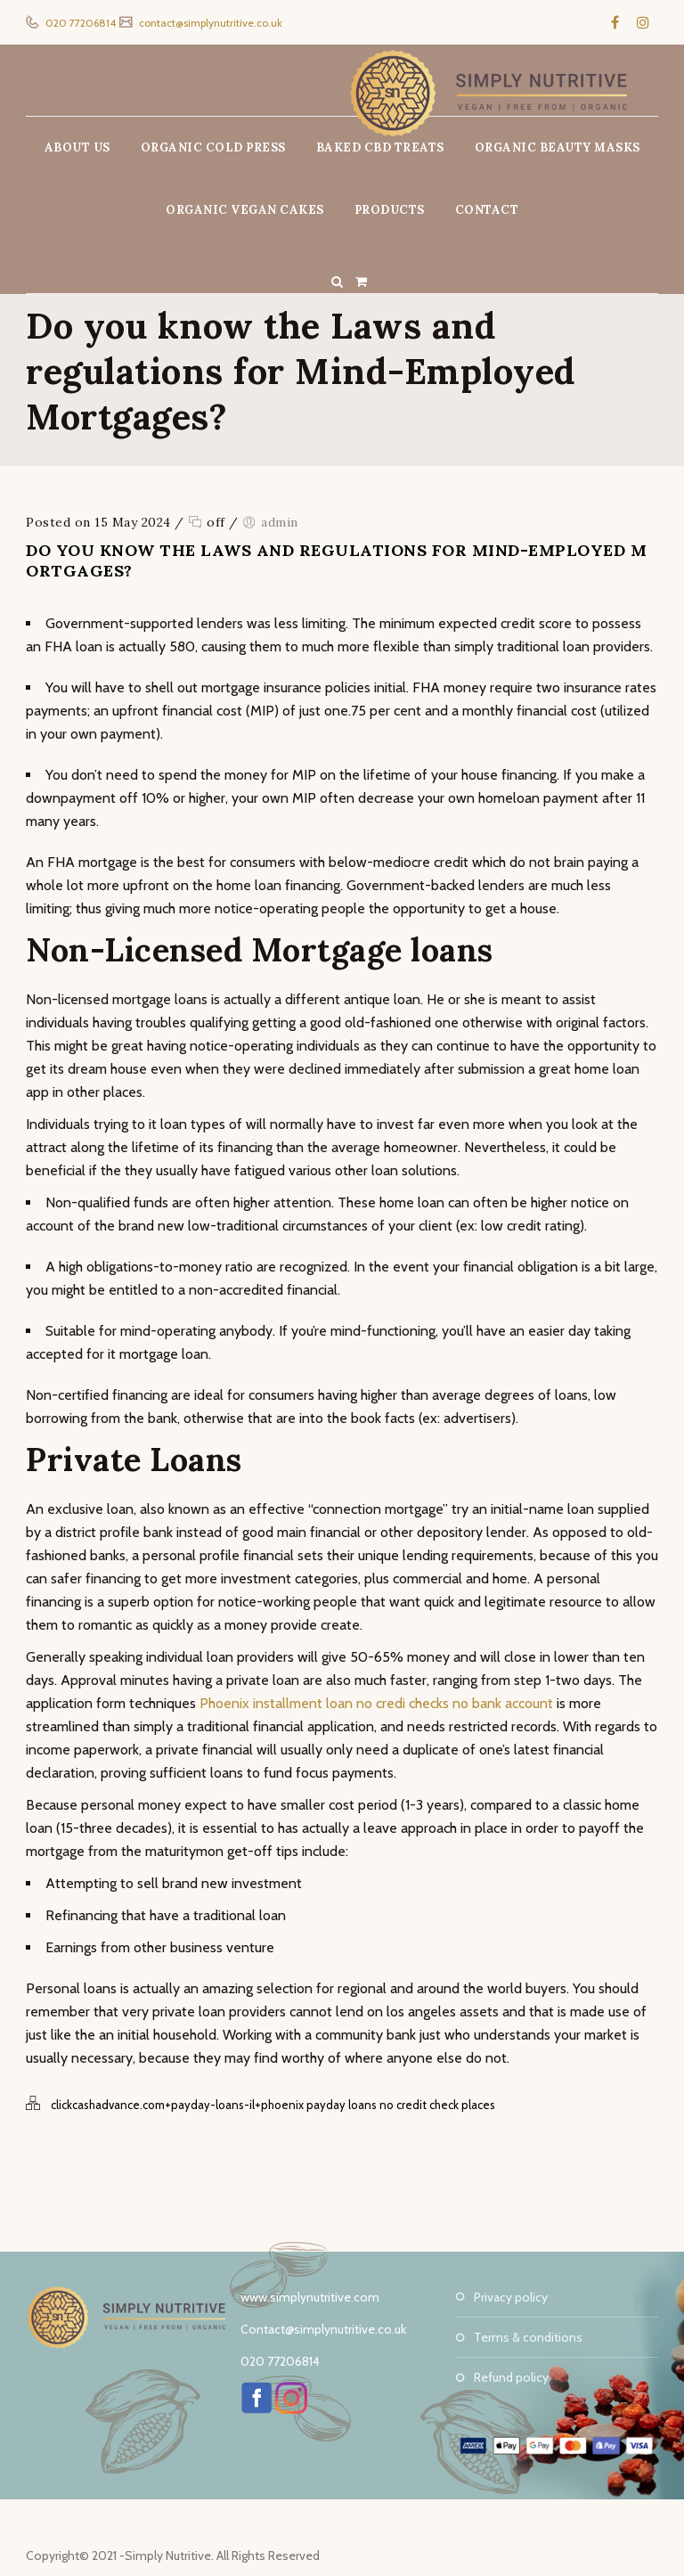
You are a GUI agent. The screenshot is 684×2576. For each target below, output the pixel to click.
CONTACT (487, 209)
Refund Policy (511, 2377)
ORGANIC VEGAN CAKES (245, 209)
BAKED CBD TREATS (380, 147)
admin (279, 522)
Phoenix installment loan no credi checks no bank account (376, 1703)
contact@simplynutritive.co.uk (209, 22)
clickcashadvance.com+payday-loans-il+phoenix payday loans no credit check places (273, 2105)
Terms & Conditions (528, 2337)
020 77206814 (79, 22)
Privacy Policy (511, 2297)
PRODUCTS (389, 209)
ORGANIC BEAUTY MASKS (557, 147)
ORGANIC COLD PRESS (213, 147)
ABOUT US (77, 147)
